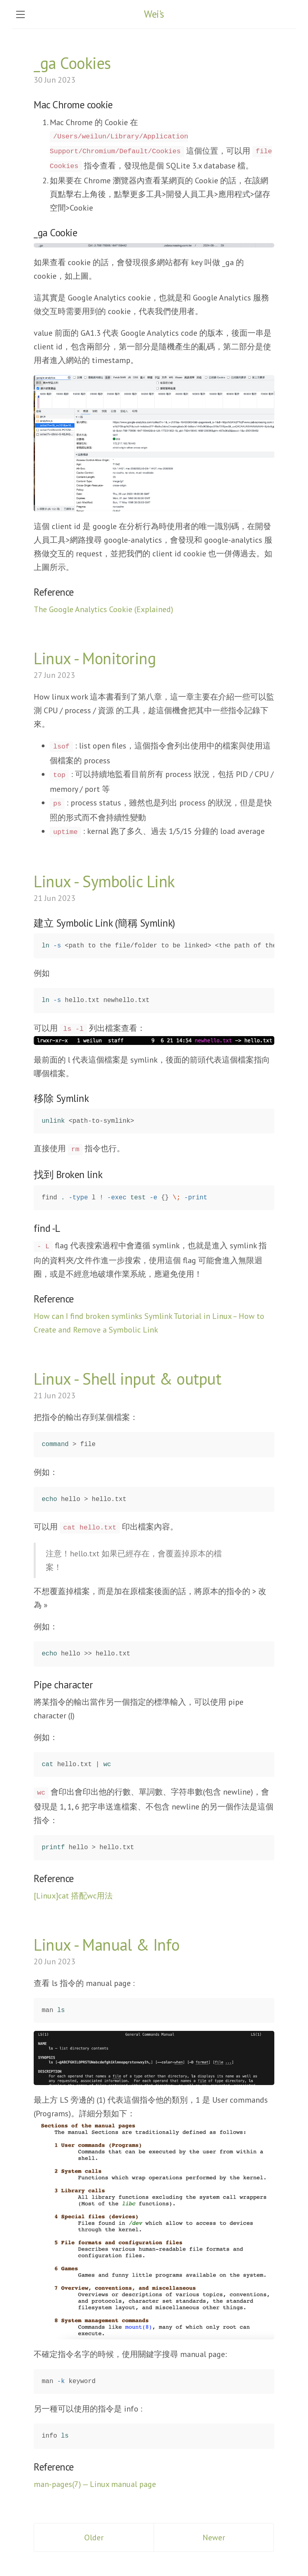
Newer (214, 2537)
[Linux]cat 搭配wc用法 (73, 1895)
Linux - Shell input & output (127, 1378)
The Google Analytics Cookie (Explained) (103, 609)
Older (93, 2537)
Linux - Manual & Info (107, 1944)
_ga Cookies (72, 63)
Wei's (154, 14)
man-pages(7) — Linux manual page (95, 2484)
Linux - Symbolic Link (104, 881)
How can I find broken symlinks (88, 1316)
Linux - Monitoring (95, 658)
